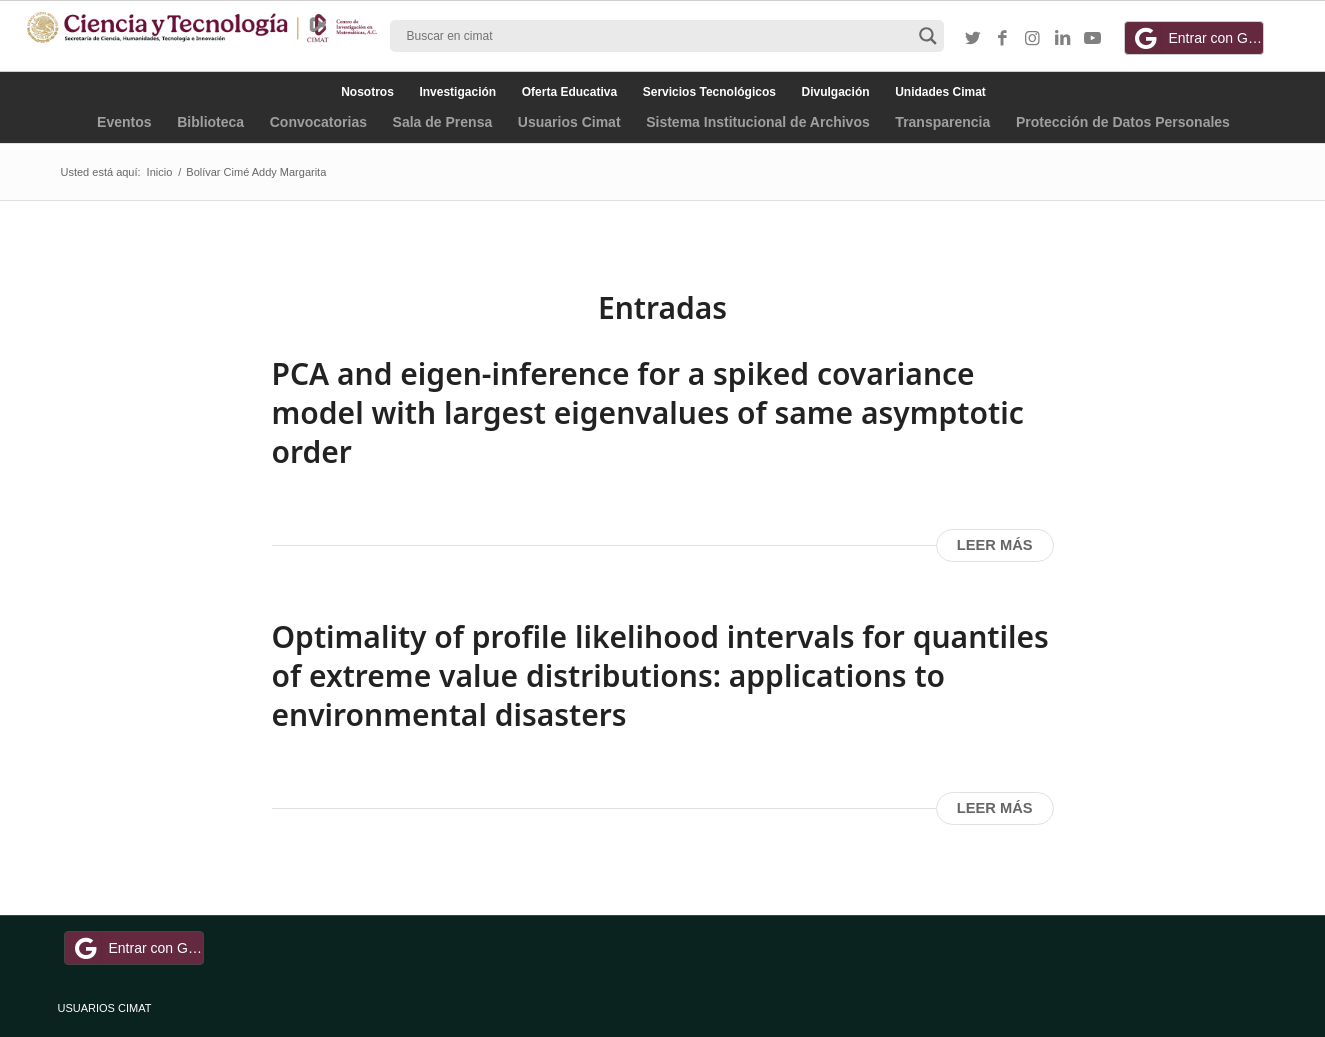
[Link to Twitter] (973, 39)
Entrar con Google (1197, 38)
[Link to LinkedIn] (1063, 39)
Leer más (995, 545)
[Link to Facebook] (1003, 39)
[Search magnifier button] (928, 36)
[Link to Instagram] (1033, 39)
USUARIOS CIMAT (105, 1008)
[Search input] (658, 36)
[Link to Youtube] (1093, 39)
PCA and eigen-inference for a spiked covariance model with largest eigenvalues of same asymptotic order (648, 412)
